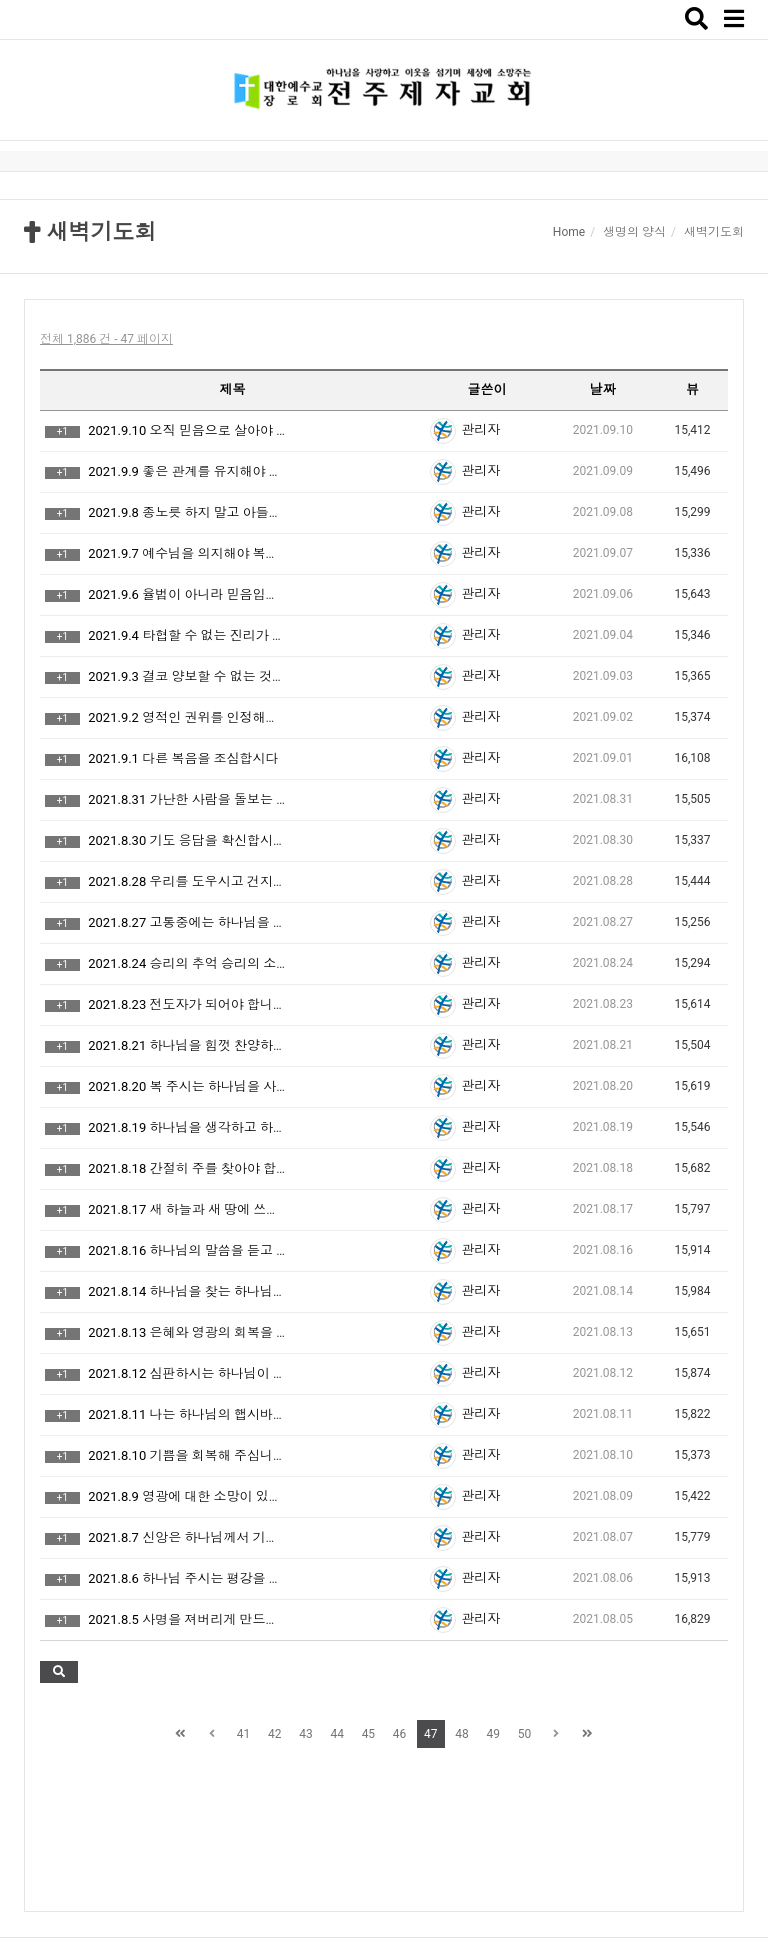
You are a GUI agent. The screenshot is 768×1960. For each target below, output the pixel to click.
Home (569, 232)
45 (369, 1734)
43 (306, 1734)
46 (400, 1734)
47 (431, 1734)
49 (494, 1734)
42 (275, 1734)
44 (337, 1734)
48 (462, 1734)
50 (525, 1734)
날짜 (603, 389)
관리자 (480, 429)
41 (244, 1734)
